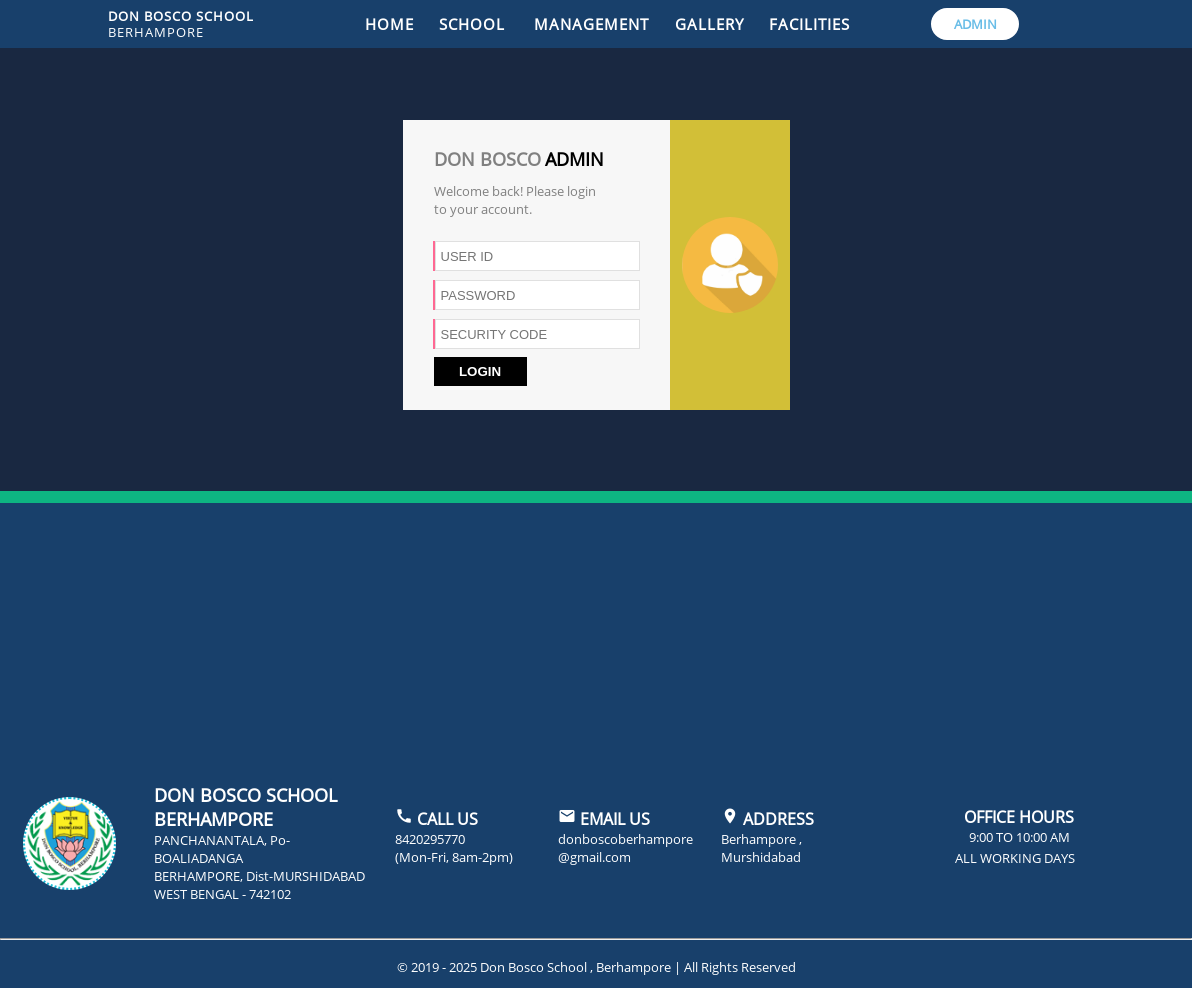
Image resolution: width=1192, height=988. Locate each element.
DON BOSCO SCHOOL (181, 24)
